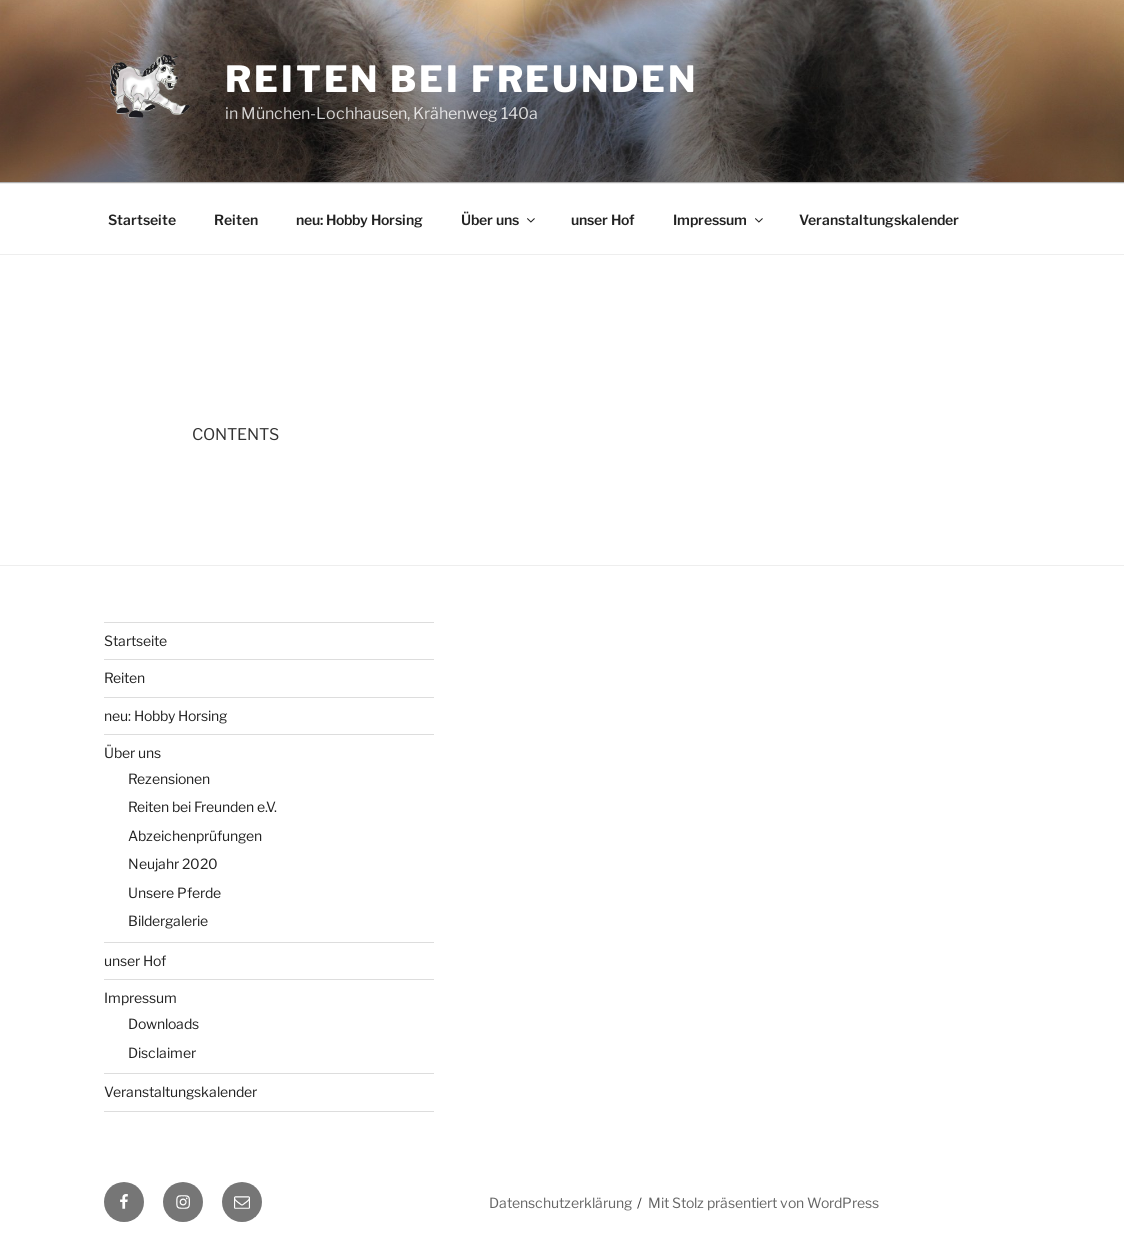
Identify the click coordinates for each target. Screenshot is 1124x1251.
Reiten (236, 219)
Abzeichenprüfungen (195, 835)
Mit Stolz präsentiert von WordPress (763, 1202)
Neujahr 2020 (173, 863)
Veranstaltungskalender (879, 219)
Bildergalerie (168, 920)
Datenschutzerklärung (560, 1202)
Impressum (719, 219)
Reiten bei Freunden (461, 79)
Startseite (142, 219)
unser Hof (603, 219)
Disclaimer (162, 1052)
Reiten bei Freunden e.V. (202, 806)
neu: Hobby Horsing (359, 219)
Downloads (163, 1023)
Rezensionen (169, 778)
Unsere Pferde (174, 892)
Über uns (499, 219)
